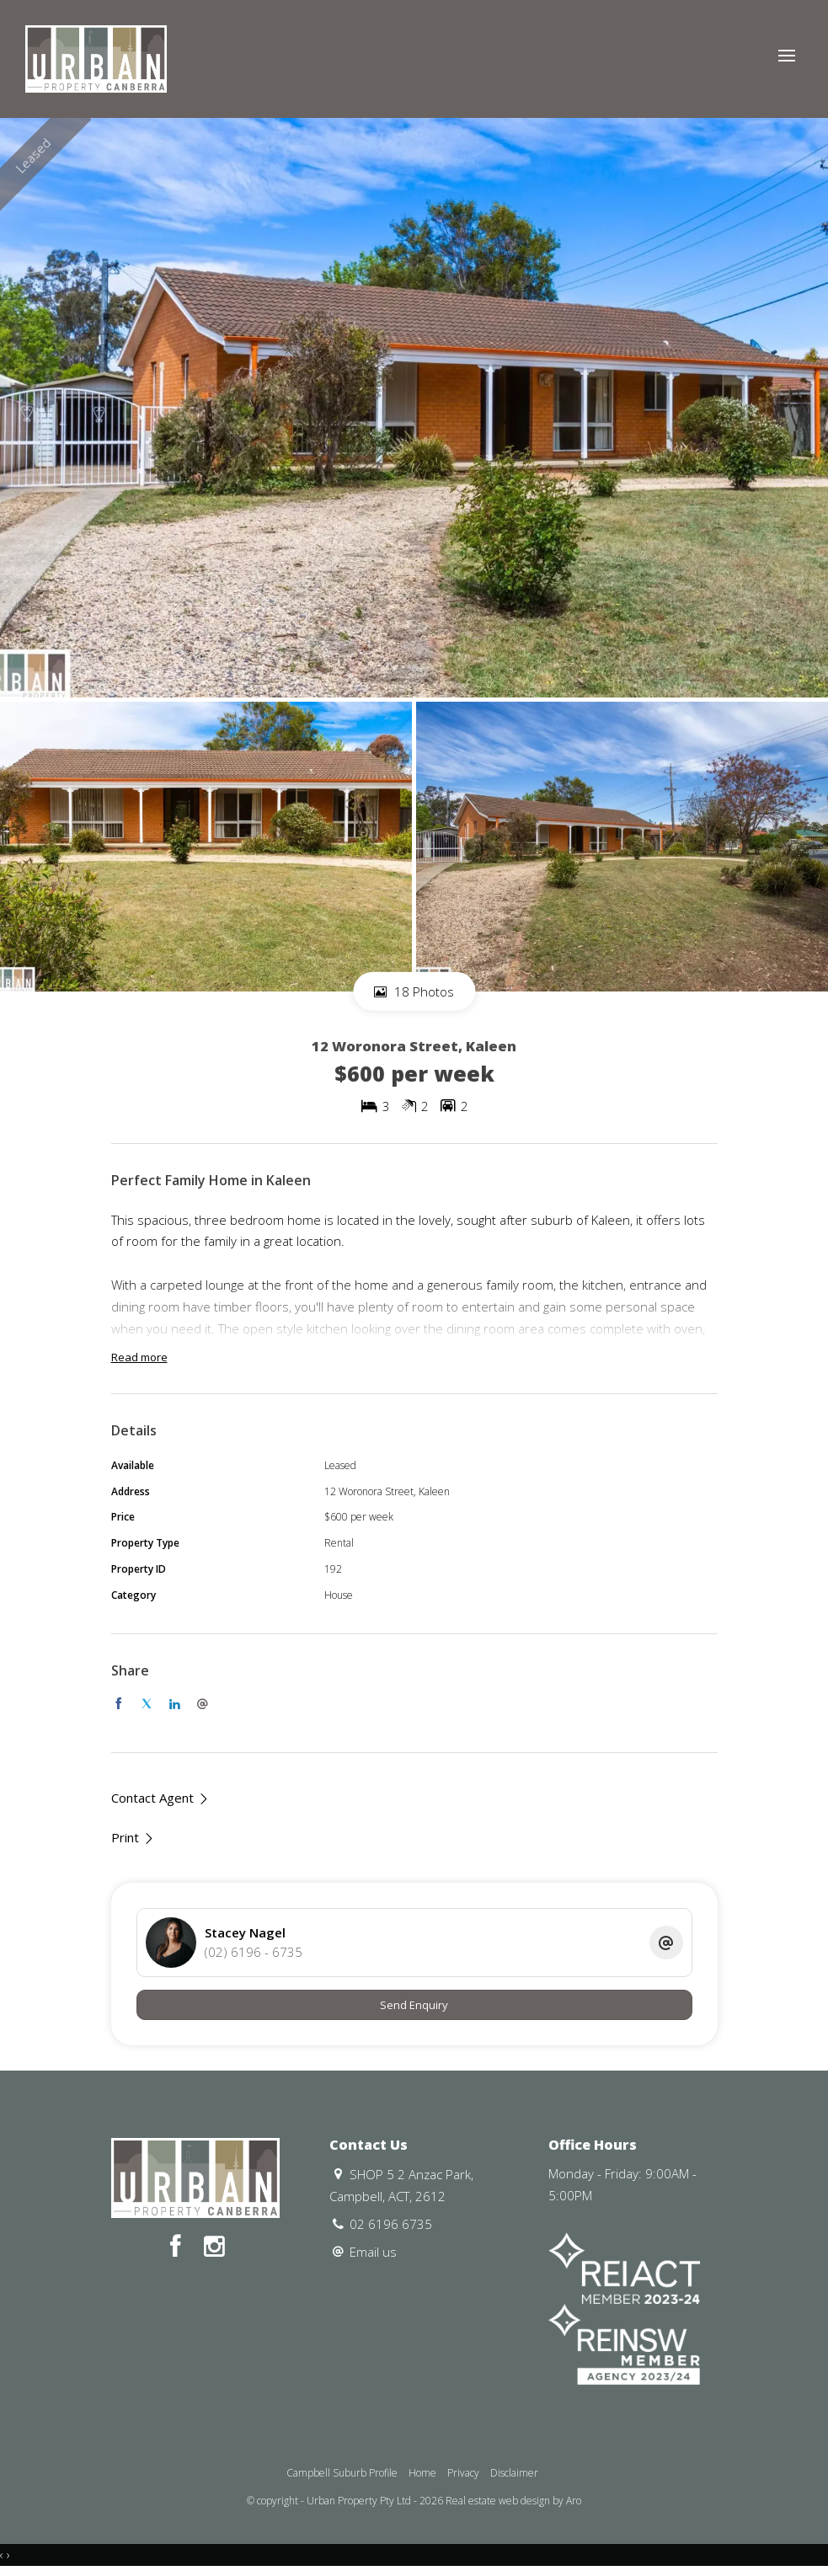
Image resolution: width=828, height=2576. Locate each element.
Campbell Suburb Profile (342, 2473)
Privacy (463, 2473)
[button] (133, 1837)
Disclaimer (514, 2473)
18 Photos (414, 991)
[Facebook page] (179, 2247)
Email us (373, 2251)
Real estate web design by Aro (513, 2500)
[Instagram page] (213, 2247)
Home (422, 2473)
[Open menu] (787, 55)
